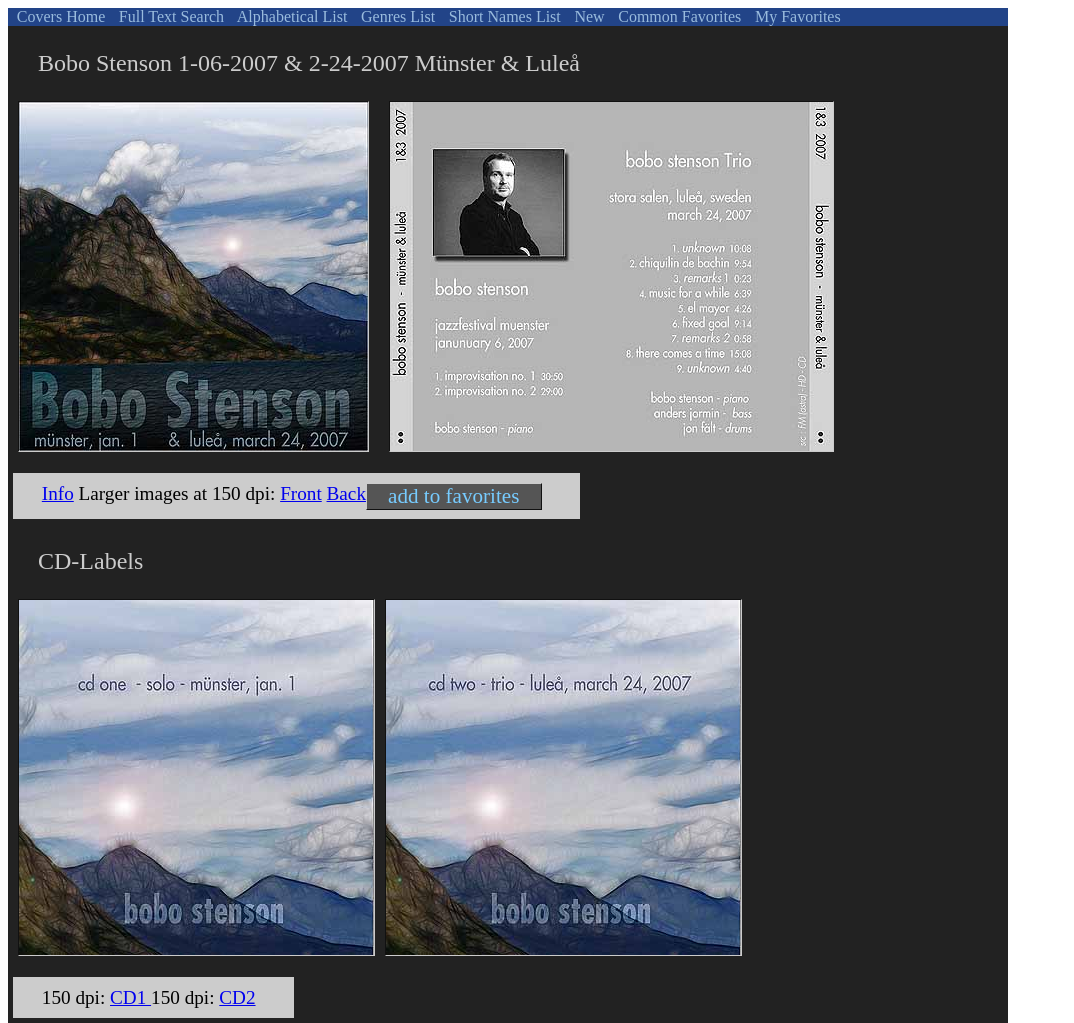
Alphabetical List (291, 16)
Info (58, 493)
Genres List (396, 16)
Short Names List (503, 16)
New (587, 16)
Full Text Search (169, 16)
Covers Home (59, 16)
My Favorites (796, 16)
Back (346, 493)
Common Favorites (677, 16)
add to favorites (453, 496)
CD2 (237, 997)
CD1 (130, 997)
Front (301, 493)
